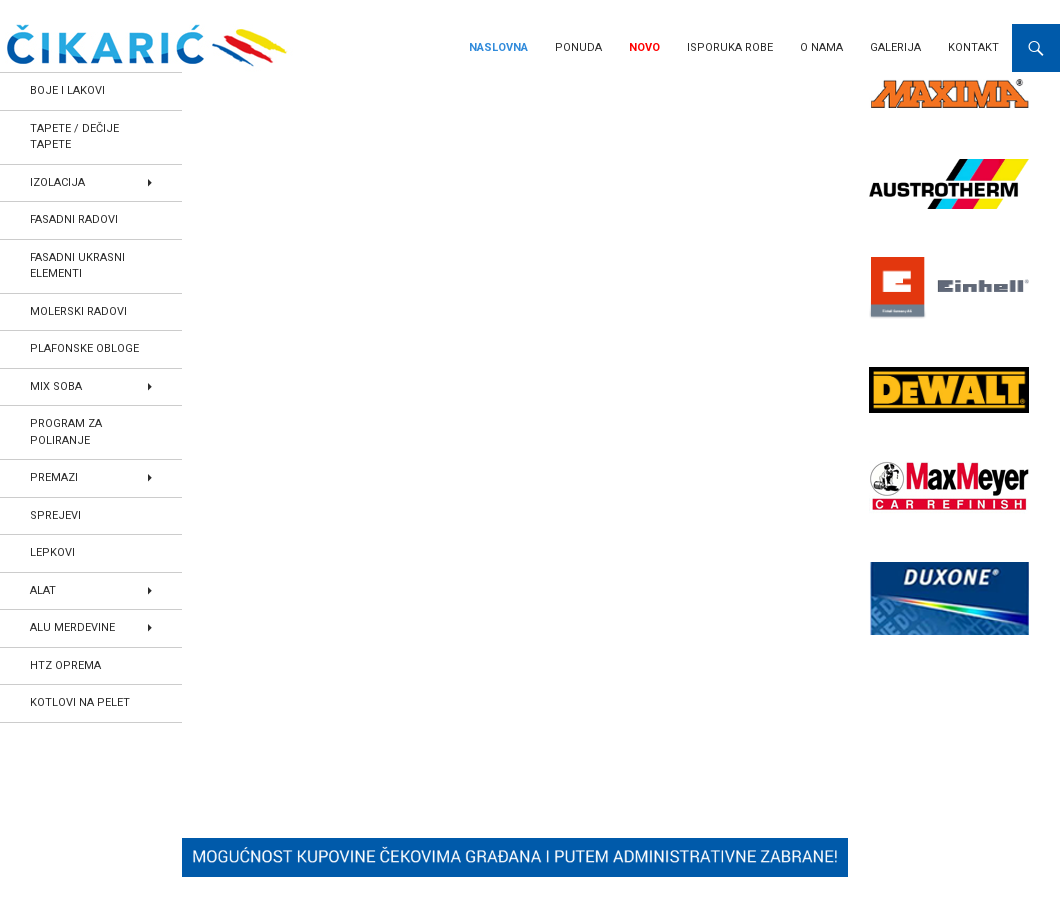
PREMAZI (54, 477)
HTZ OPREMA (65, 665)
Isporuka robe (730, 47)
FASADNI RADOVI (74, 219)
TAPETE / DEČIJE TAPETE (74, 137)
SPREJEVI (55, 515)
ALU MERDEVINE (72, 627)
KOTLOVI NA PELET (80, 702)
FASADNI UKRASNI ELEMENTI (77, 266)
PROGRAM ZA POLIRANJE (66, 432)
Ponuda (578, 47)
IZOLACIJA (57, 182)
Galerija (895, 47)
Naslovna (498, 47)
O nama (821, 47)
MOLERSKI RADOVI (78, 311)
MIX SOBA (56, 386)
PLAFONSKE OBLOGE (84, 348)
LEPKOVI (52, 552)
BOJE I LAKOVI (67, 90)
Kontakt (973, 47)
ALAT (43, 590)
